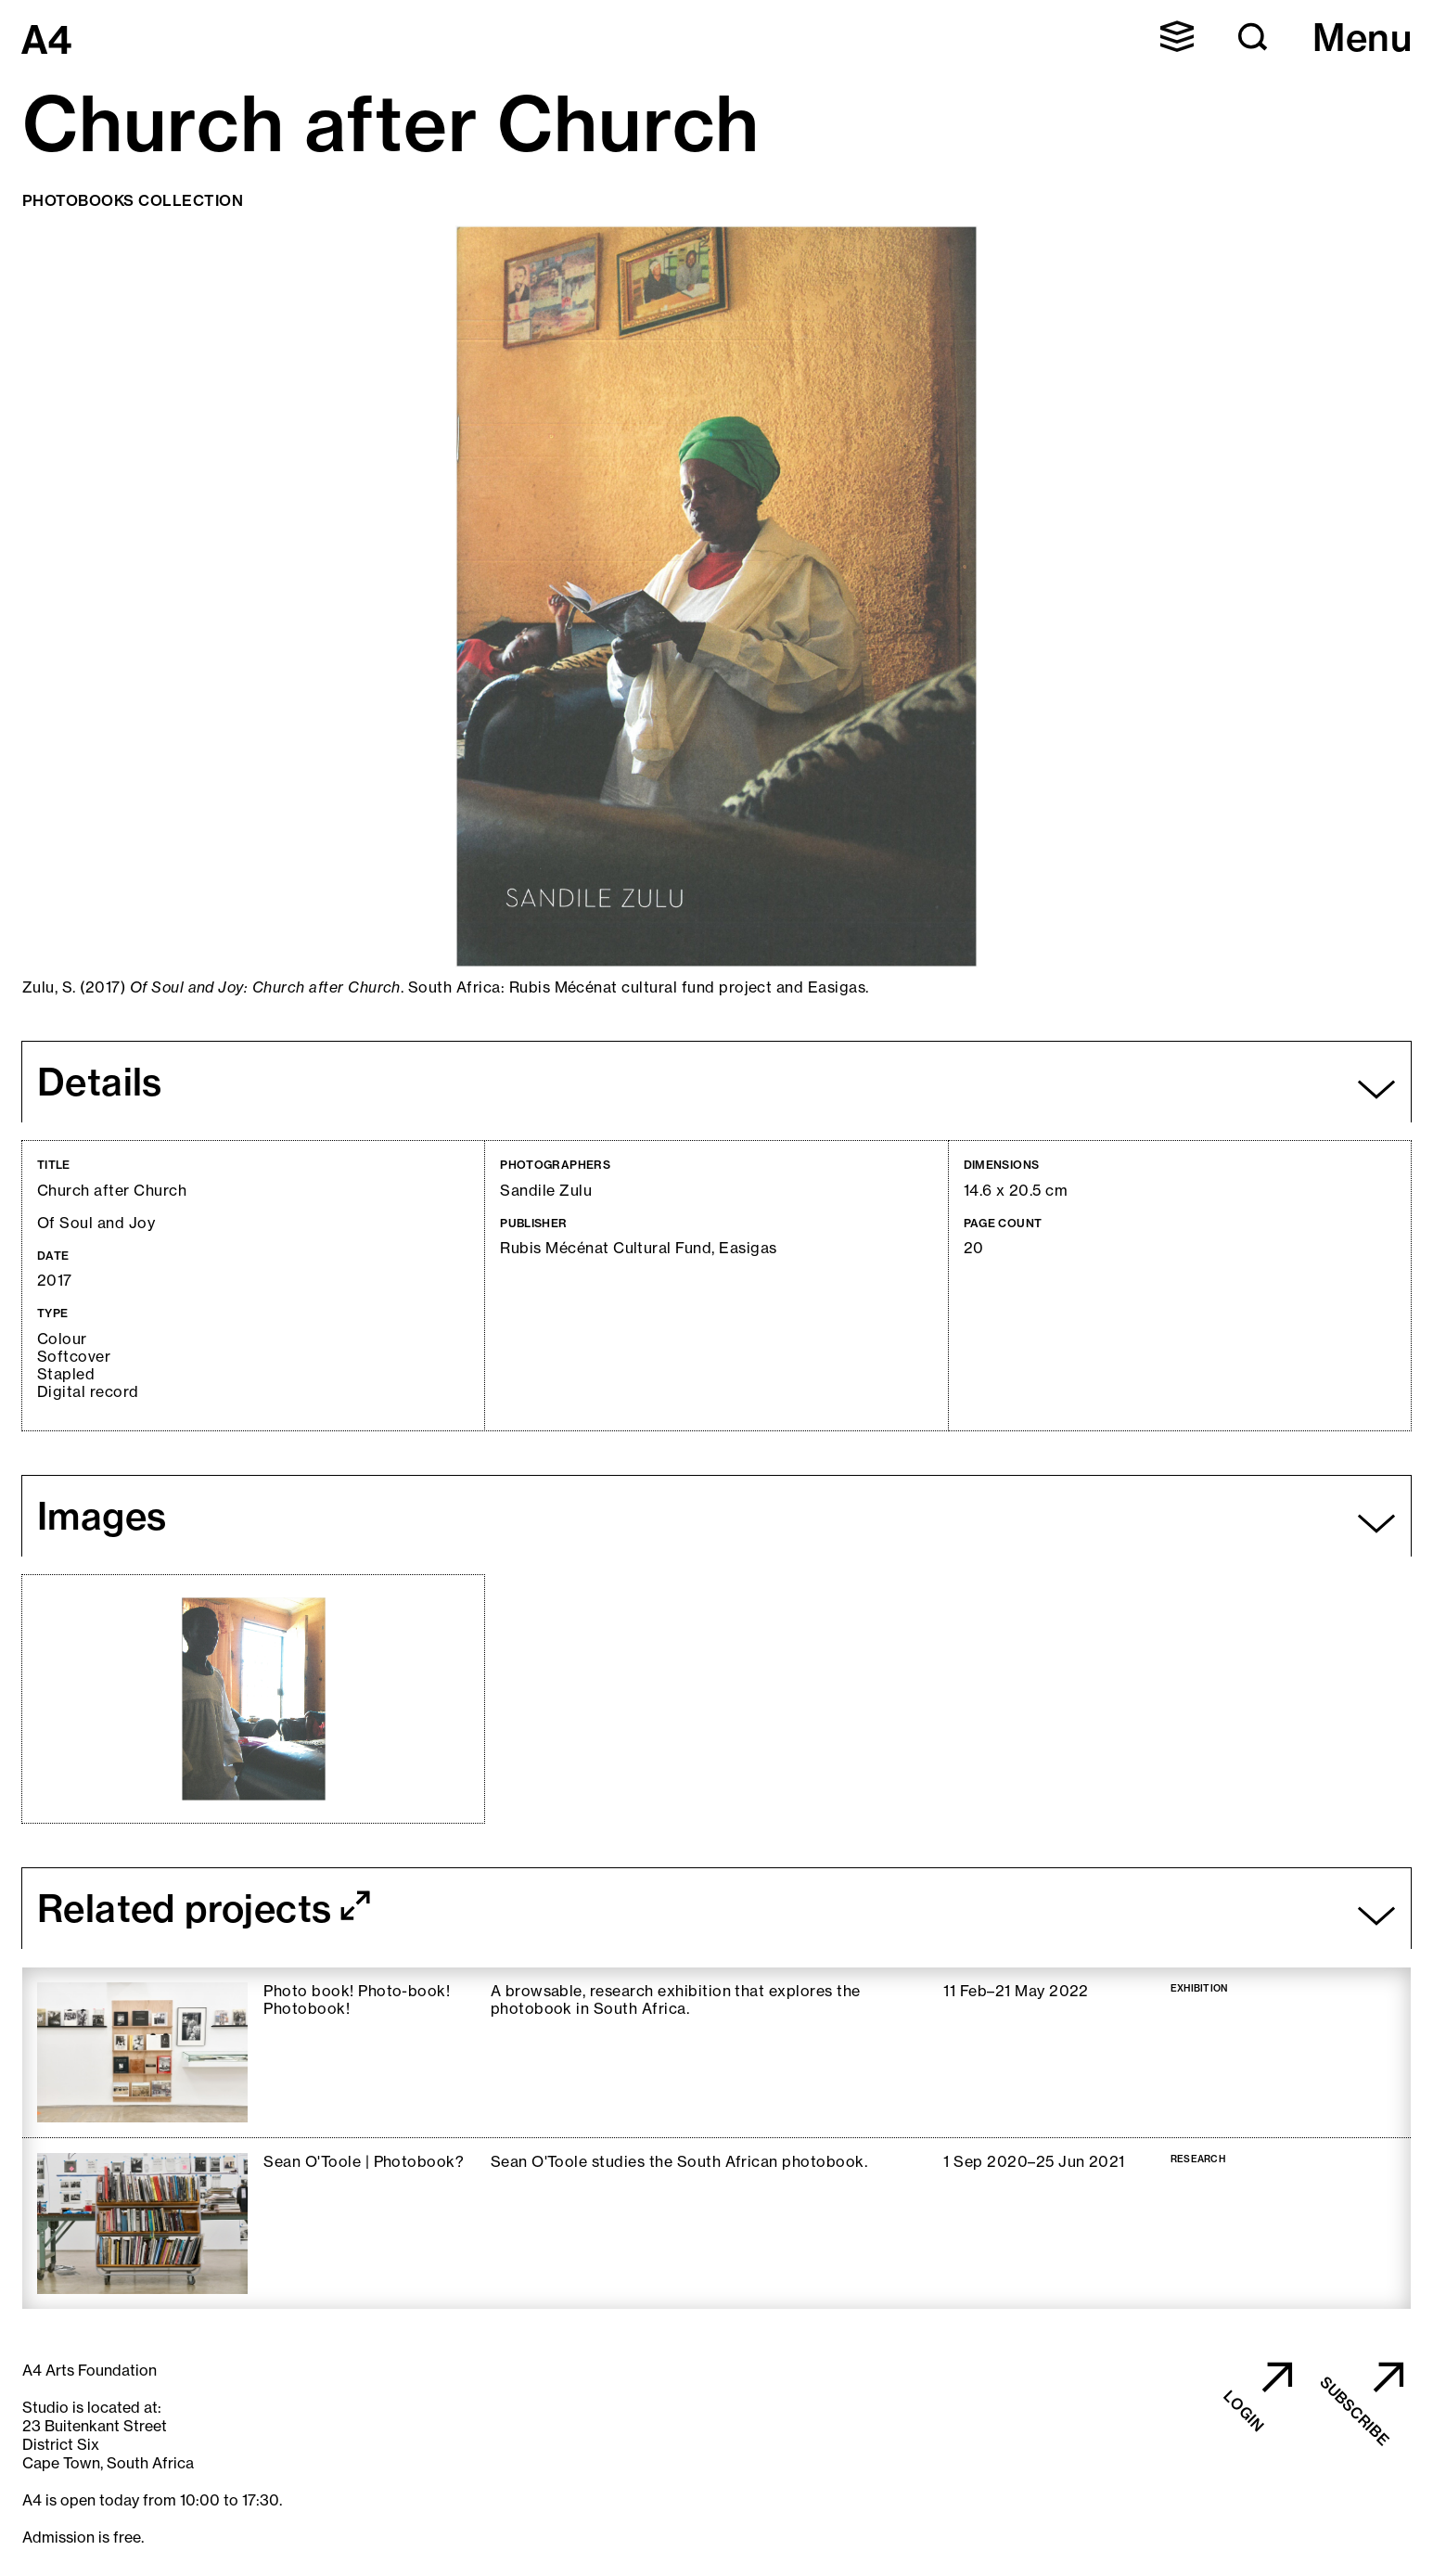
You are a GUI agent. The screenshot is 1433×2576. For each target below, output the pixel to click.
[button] (1177, 36)
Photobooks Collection (132, 200)
